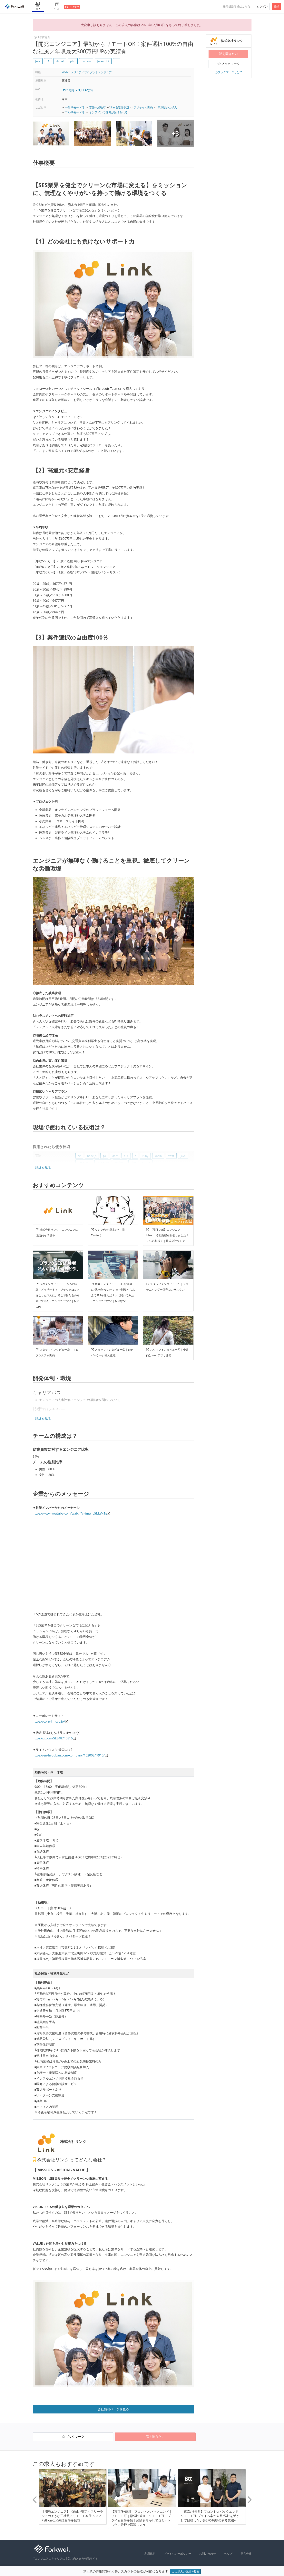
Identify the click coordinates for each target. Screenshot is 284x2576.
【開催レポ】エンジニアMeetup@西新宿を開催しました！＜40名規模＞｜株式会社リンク (167, 1235)
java (37, 61)
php (72, 61)
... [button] (117, 61)
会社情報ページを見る (113, 2409)
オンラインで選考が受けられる (108, 112)
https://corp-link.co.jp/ (49, 1721)
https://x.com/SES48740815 (53, 1738)
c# (48, 61)
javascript (103, 61)
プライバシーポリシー (177, 2553)
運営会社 (245, 2553)
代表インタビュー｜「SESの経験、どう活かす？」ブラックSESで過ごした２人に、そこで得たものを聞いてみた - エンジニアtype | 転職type (58, 1295)
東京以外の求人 (167, 107)
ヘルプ (228, 2553)
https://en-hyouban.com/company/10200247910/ (69, 1755)
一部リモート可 (74, 107)
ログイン (262, 6)
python (86, 61)
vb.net (60, 61)
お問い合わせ (207, 2553)
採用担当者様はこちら (236, 6)
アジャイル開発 (143, 107)
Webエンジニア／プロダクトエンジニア (87, 72)
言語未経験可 (97, 107)
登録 (276, 6)
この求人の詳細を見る (185, 2571)
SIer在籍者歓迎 (119, 107)
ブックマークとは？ (228, 72)
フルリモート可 (74, 112)
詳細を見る (43, 1167)
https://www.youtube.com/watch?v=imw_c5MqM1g (70, 1513)
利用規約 (149, 2553)
